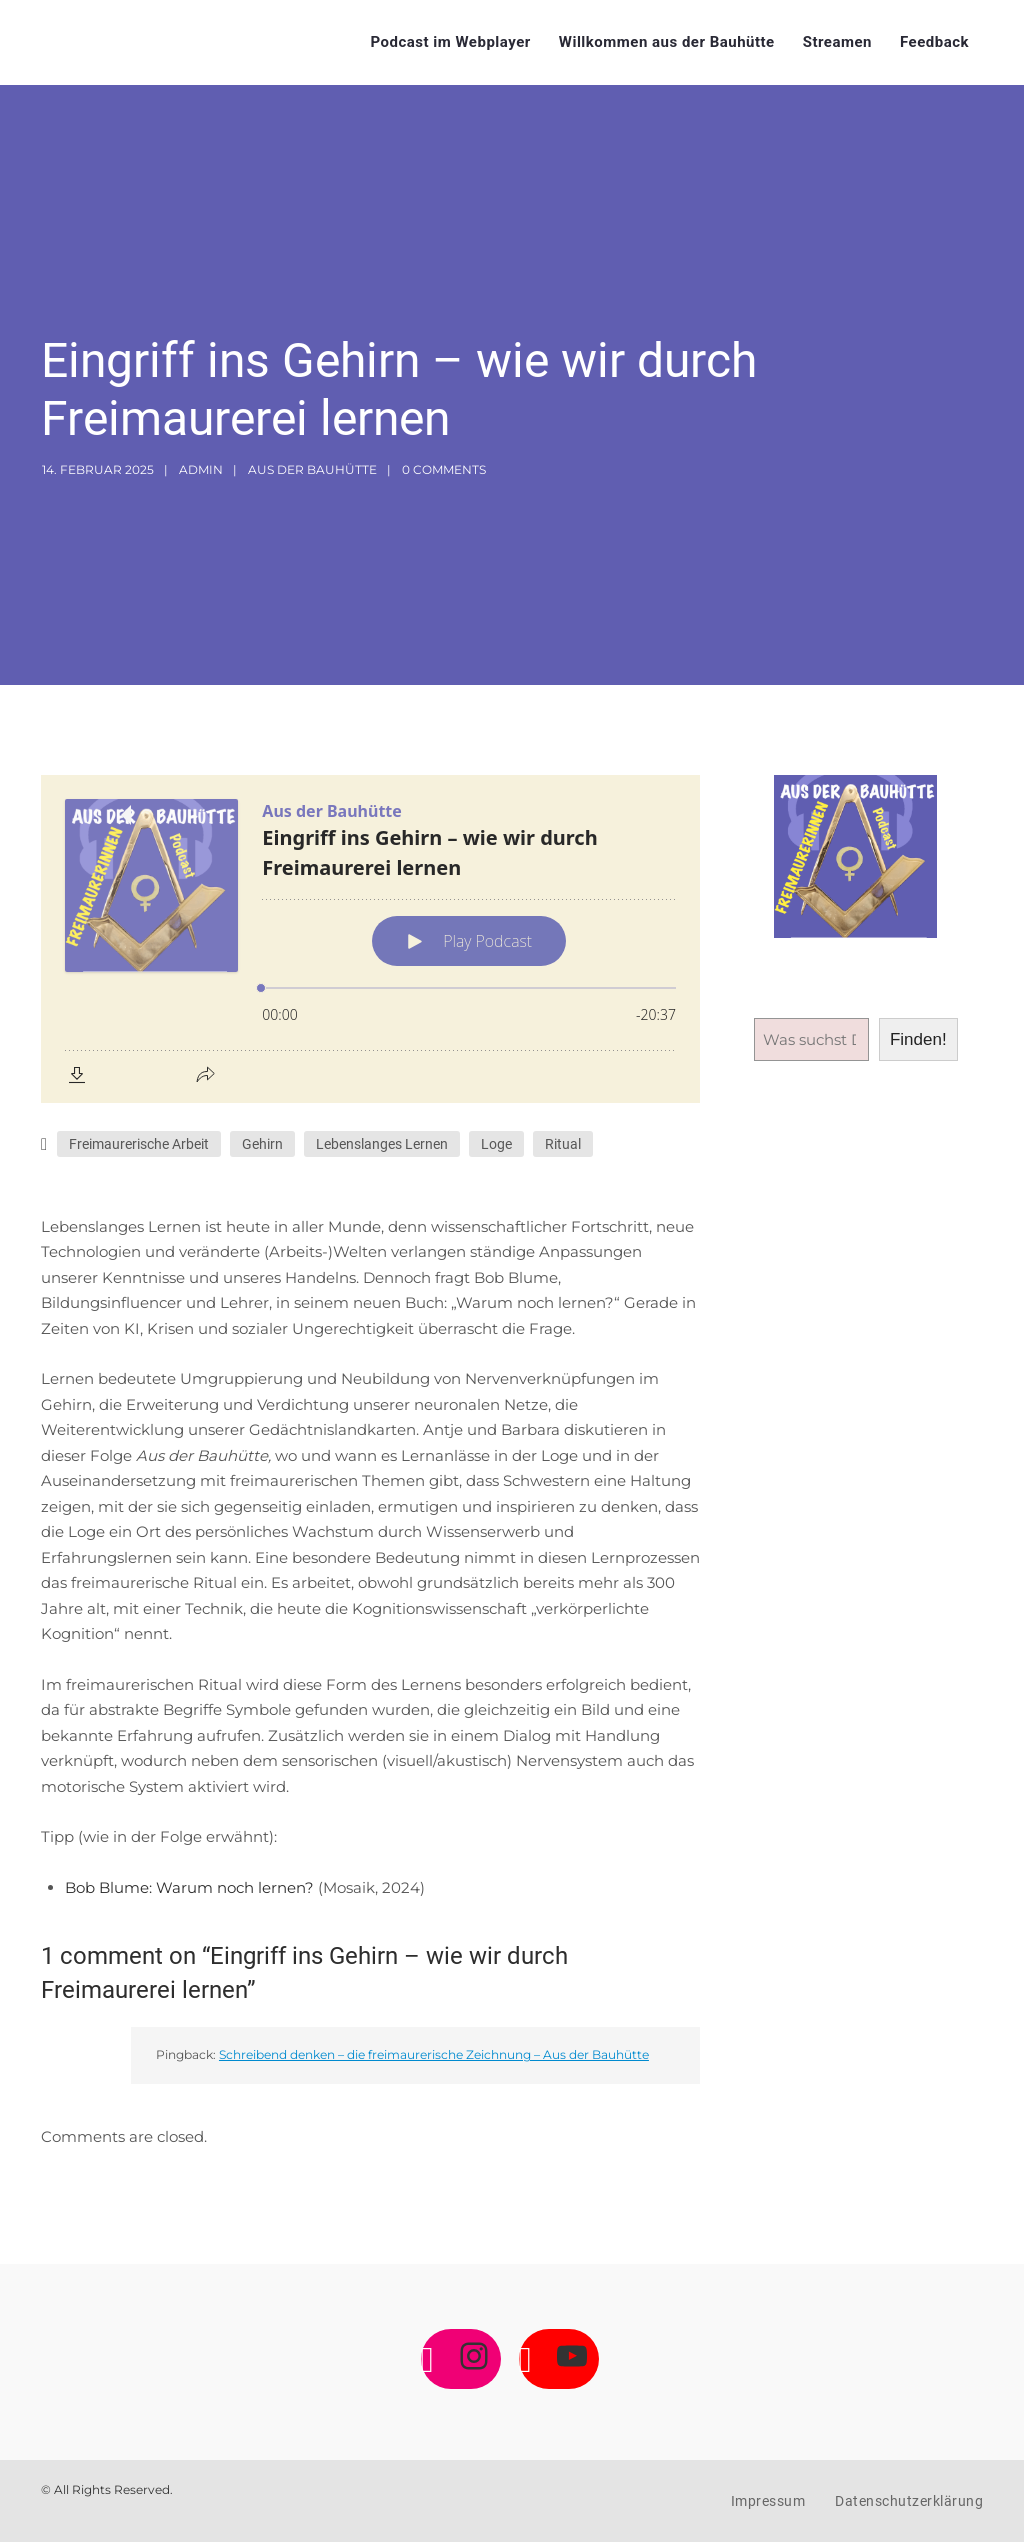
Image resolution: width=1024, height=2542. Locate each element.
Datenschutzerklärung (909, 2501)
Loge (496, 1144)
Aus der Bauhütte (312, 469)
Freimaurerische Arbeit (139, 1144)
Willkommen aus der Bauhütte (667, 42)
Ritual (563, 1144)
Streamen (837, 42)
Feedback (934, 42)
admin (201, 469)
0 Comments (444, 469)
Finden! (918, 1039)
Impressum (768, 2501)
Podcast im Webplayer (450, 42)
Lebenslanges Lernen (382, 1144)
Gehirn (262, 1144)
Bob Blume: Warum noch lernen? (191, 1887)
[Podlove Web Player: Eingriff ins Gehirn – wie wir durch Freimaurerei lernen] (370, 939)
